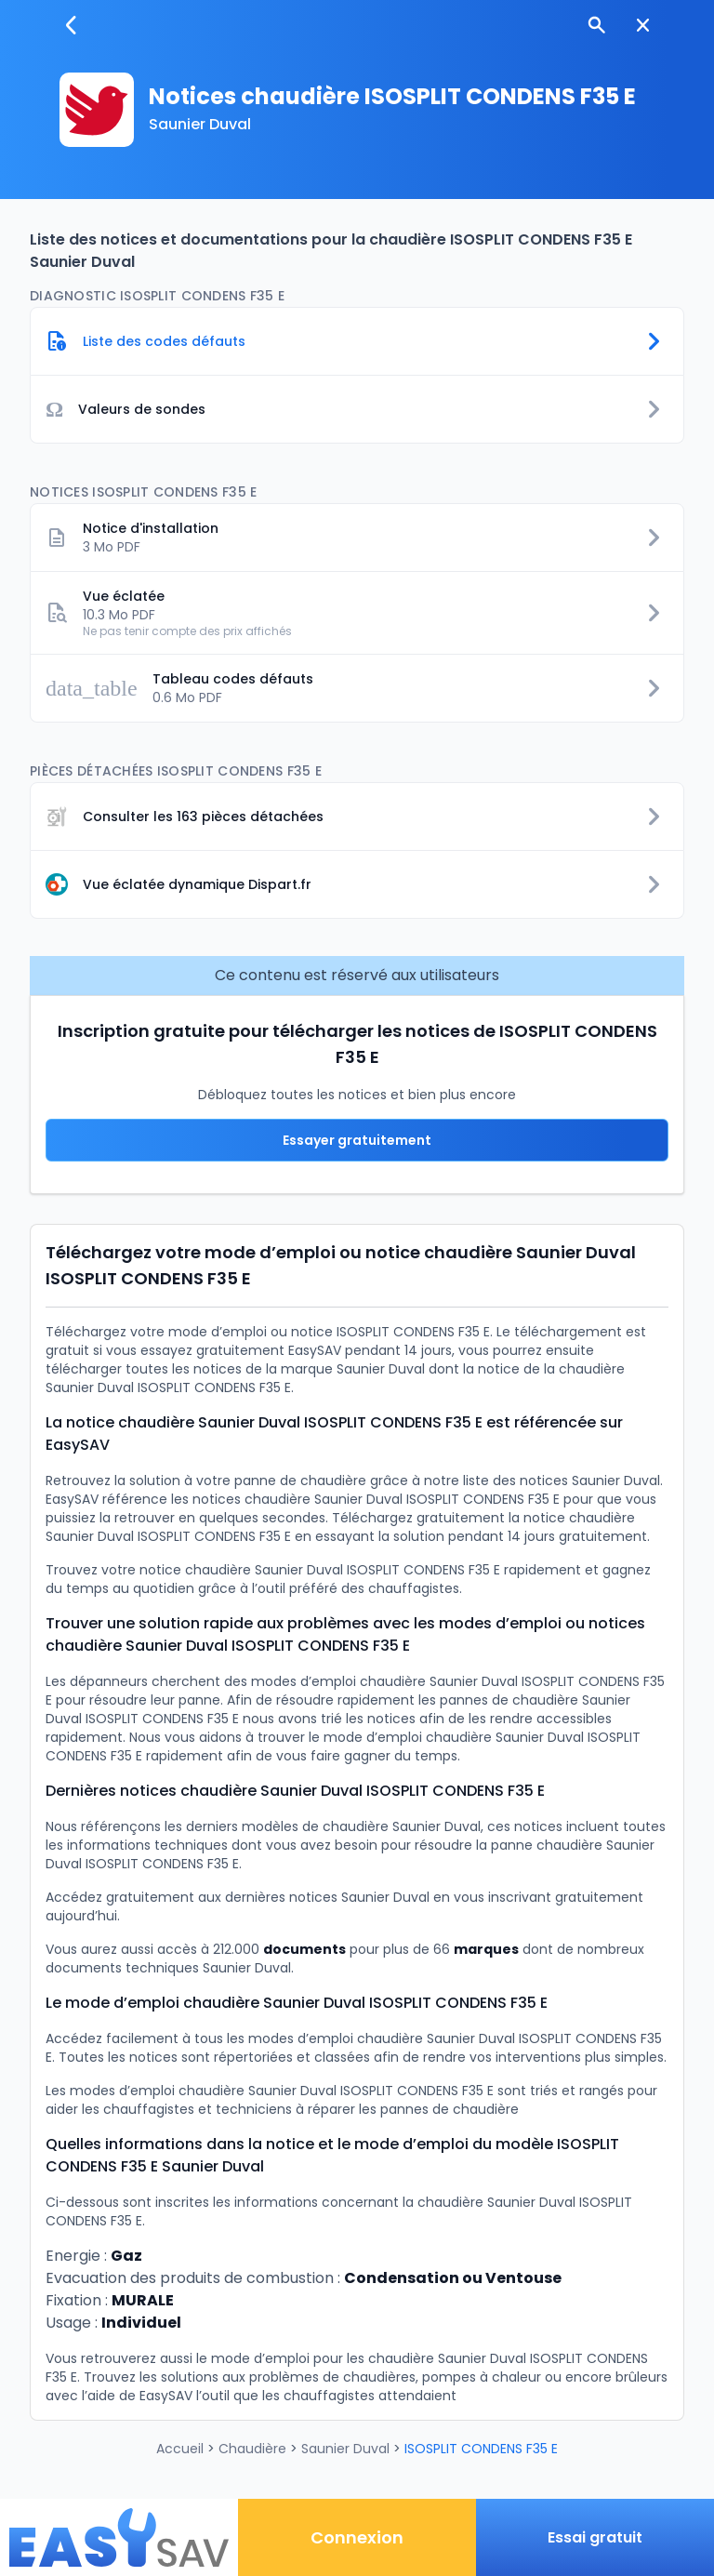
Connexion (357, 2537)
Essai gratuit (595, 2537)
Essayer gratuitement (357, 1140)
